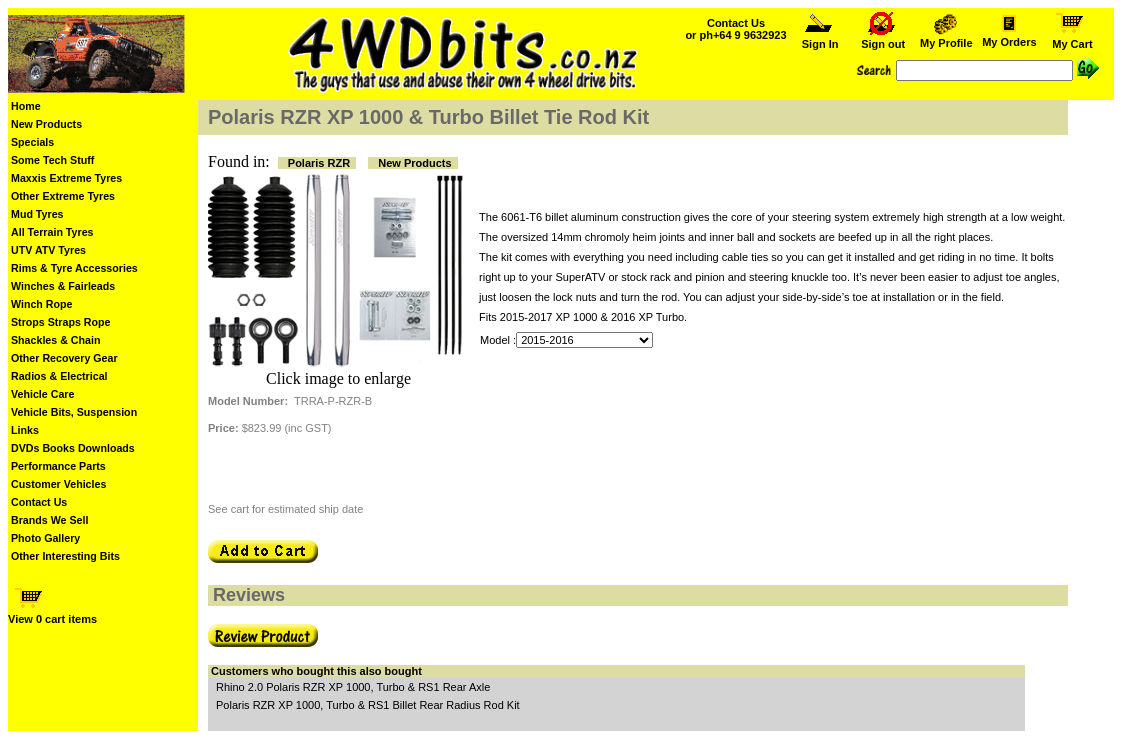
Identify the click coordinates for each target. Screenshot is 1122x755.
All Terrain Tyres (52, 232)
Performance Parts (58, 466)
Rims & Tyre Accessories (74, 268)
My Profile (946, 38)
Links (25, 430)
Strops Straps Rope (60, 322)
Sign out (883, 39)
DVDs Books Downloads (73, 448)
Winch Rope (41, 304)
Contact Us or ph (735, 29)
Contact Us (39, 502)
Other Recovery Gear (64, 358)
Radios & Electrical (59, 376)
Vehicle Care (42, 394)
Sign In (820, 39)
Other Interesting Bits (65, 556)
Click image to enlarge (338, 378)
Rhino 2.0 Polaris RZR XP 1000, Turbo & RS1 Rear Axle (353, 687)
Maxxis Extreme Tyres (66, 178)
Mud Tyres (37, 214)
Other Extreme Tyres (63, 196)
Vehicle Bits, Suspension (74, 412)
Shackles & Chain (55, 340)
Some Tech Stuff (52, 160)
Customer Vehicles (58, 484)
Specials (32, 142)
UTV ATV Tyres (48, 250)
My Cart (1072, 39)
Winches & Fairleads (63, 286)
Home (26, 106)
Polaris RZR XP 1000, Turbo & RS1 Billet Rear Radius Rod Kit (368, 705)
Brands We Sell (49, 520)
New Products (46, 124)
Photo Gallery (45, 538)
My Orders (1009, 37)
